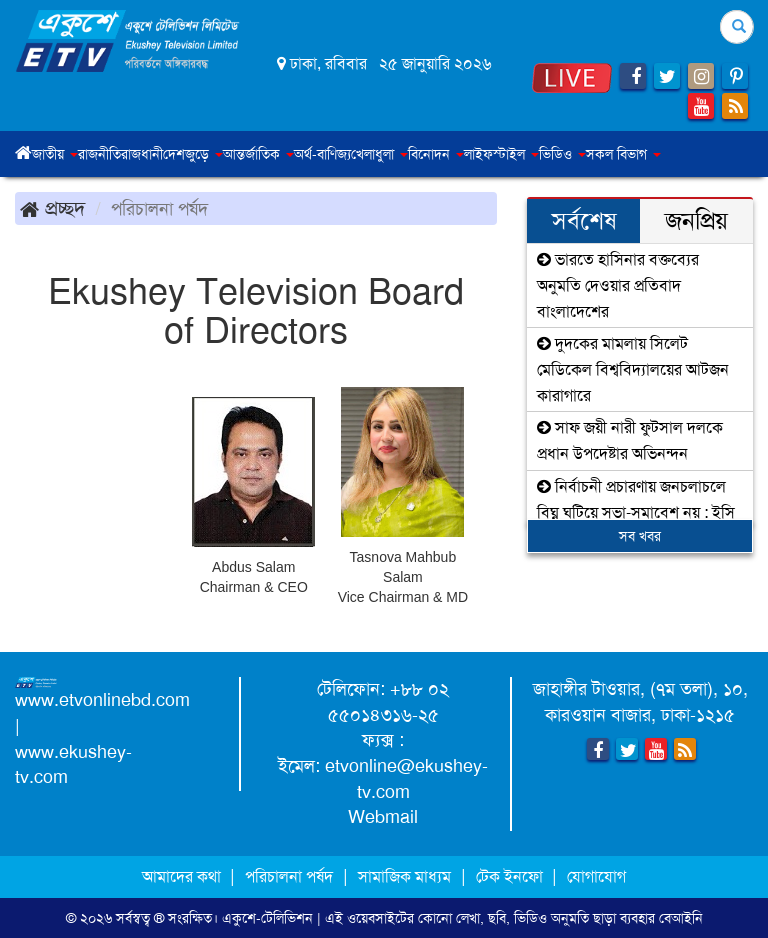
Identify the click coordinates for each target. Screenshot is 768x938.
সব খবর (640, 536)
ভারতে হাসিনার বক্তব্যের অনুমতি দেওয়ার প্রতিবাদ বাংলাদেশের (618, 285)
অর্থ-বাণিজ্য (322, 154)
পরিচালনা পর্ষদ (289, 876)
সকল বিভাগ (623, 154)
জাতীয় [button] (55, 154)
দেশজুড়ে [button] (193, 154)
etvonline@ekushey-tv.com (406, 779)
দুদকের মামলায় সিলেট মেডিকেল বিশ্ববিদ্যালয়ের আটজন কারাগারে (633, 369)
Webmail (383, 817)
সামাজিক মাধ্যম (404, 876)
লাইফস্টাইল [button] (501, 154)
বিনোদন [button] (436, 154)
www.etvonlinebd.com (102, 700)
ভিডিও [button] (562, 154)
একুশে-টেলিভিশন (267, 918)
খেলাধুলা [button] (379, 154)
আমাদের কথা (183, 876)
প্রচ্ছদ (52, 208)
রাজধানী (142, 154)
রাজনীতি (99, 154)
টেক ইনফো (511, 876)
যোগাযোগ (596, 876)
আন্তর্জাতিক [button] (258, 154)
